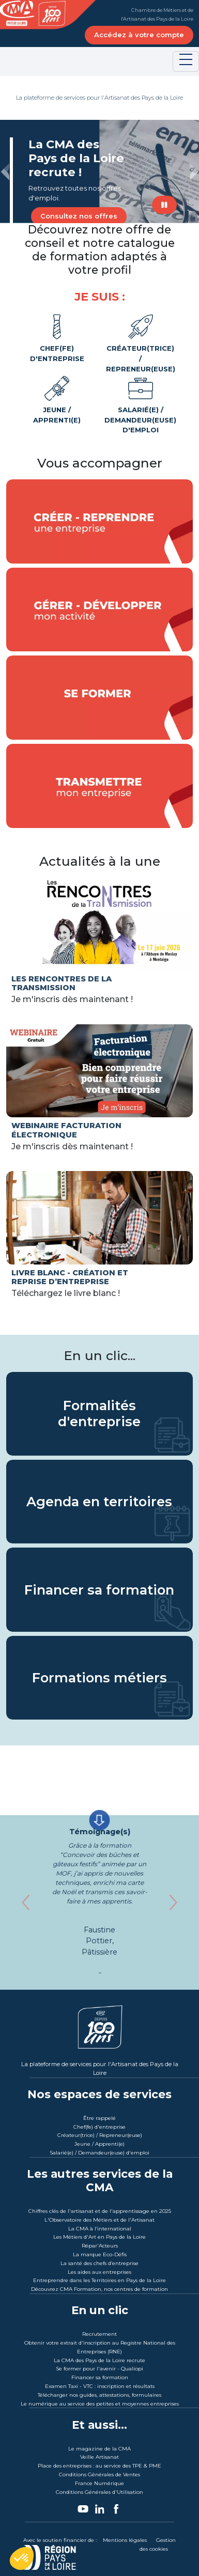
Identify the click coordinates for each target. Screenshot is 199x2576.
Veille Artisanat (99, 2457)
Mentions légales (125, 2540)
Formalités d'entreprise (99, 1413)
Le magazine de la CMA (99, 2448)
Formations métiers (99, 1677)
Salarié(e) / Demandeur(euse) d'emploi (140, 404)
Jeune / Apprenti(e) (57, 399)
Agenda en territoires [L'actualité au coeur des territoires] (99, 1501)
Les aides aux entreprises (99, 2272)
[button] (5, 171)
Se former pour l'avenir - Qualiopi (99, 2368)
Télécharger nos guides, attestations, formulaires (99, 2395)
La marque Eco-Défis (100, 2254)
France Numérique (99, 2483)
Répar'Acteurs (100, 2245)
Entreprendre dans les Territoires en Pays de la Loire (99, 2280)
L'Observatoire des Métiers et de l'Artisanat (99, 2219)
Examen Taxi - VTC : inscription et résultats (100, 2386)
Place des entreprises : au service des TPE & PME (99, 2465)
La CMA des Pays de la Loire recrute (99, 2360)
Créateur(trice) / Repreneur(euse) (140, 342)
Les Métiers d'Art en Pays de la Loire (99, 2237)
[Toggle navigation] (186, 61)
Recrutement (99, 2334)
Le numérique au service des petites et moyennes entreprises (100, 2403)
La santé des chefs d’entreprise (99, 2263)
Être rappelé (99, 2118)
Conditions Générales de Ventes (99, 2474)
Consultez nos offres (78, 216)
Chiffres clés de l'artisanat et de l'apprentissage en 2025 (99, 2211)
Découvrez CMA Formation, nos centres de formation (99, 2289)
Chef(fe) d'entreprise (57, 338)
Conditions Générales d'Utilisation (99, 2492)
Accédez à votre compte (139, 34)
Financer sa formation (99, 1589)
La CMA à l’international (99, 2228)
